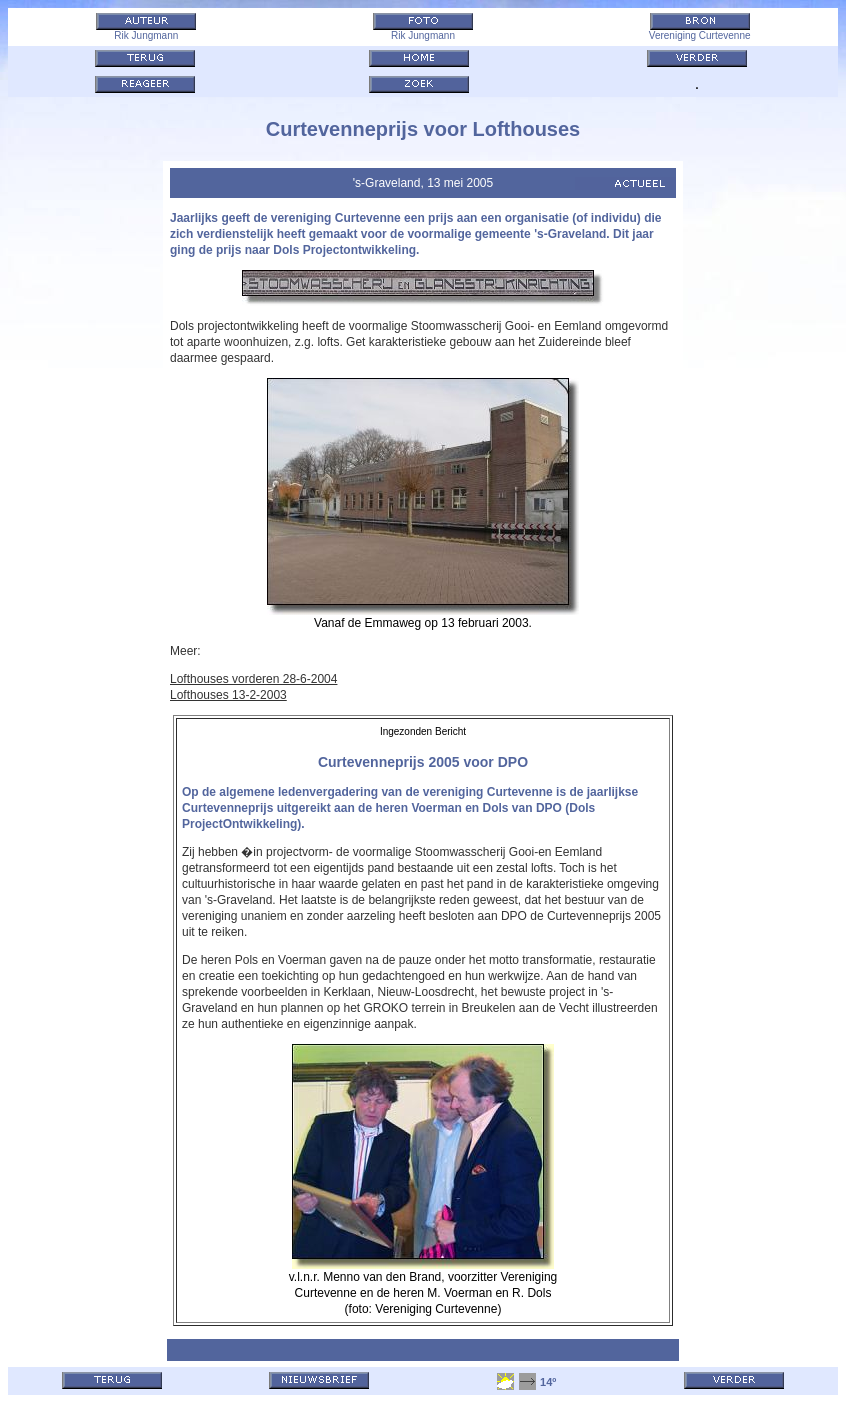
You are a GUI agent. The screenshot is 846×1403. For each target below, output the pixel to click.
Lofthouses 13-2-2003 (228, 695)
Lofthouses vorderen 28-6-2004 (253, 679)
